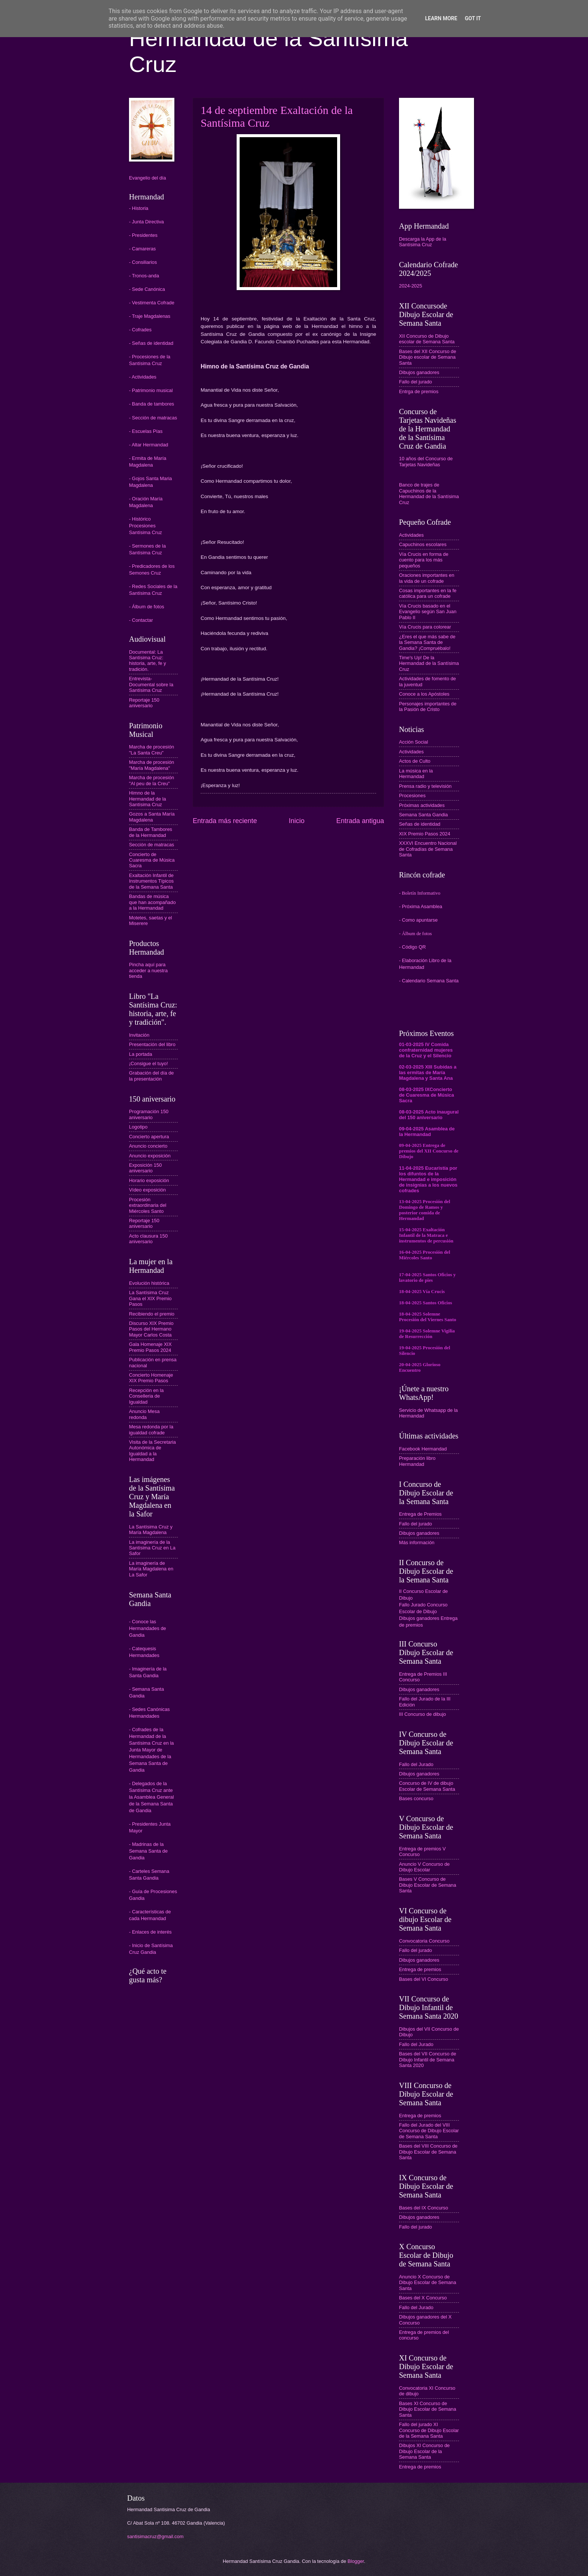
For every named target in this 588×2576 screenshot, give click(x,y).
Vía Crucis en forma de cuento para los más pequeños (423, 560)
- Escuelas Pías (145, 431)
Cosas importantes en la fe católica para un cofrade (427, 593)
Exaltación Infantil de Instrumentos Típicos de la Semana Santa (151, 881)
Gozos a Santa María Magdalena (152, 816)
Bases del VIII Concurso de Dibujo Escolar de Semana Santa (428, 2151)
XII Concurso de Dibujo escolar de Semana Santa (426, 338)
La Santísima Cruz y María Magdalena (150, 1529)
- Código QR (412, 947)
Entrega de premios (420, 1969)
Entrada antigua (360, 821)
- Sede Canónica (147, 289)
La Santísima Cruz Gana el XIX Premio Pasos (150, 1298)
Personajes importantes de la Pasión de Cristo (427, 706)
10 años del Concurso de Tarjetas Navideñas (426, 461)
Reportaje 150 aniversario (144, 702)
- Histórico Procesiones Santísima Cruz (145, 525)
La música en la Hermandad (416, 773)
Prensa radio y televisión (425, 786)
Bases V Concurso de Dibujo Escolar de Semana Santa (427, 1884)
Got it (473, 18)
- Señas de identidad (151, 343)
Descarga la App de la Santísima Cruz (422, 241)
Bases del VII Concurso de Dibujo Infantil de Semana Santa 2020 (427, 2059)
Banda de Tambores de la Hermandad (150, 832)
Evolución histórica (149, 1283)
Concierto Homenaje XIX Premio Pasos (151, 1377)
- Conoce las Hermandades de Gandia (147, 1628)
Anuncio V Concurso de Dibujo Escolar (424, 1867)
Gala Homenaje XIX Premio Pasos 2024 (150, 1347)
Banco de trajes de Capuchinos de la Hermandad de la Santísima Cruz (429, 493)
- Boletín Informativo (419, 893)
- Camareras (142, 248)
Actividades (411, 535)
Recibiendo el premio (151, 1314)
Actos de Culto (414, 761)
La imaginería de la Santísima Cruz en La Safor (152, 1548)
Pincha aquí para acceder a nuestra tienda (148, 970)
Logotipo (138, 1127)
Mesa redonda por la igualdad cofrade (151, 1429)
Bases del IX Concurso (423, 2208)
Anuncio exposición (150, 1156)
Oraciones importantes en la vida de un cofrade (426, 578)
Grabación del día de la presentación (151, 1075)
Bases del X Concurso (423, 2298)
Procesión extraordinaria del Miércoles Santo (147, 1205)
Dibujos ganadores (419, 372)
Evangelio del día (147, 178)
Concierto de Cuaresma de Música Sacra (152, 860)
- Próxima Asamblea (420, 906)
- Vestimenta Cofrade (151, 302)
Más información (416, 1542)
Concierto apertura (149, 1136)
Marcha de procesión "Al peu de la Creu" (151, 780)
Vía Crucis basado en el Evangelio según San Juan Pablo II (427, 611)
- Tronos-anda (144, 275)
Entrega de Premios (420, 1514)
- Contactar (141, 620)
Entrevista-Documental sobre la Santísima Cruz (151, 684)
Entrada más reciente (225, 821)
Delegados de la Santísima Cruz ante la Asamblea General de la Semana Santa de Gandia (151, 1797)
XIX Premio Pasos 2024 (424, 834)
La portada (140, 1054)
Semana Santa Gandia (423, 814)
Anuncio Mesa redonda (144, 1414)
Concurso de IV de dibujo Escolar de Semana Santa (427, 1786)
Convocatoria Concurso (424, 1941)
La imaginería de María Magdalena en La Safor (151, 1569)
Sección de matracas (151, 844)
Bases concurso (416, 1798)
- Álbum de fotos (146, 606)
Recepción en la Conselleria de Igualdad (146, 1396)
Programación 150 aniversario (148, 1114)
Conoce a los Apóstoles (424, 694)
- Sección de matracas (153, 418)
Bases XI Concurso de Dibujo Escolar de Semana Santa (427, 2409)
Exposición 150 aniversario (145, 1167)
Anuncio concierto (148, 1146)
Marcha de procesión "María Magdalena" (151, 765)
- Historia (138, 208)
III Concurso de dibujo (422, 1714)
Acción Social (413, 742)
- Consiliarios (143, 262)
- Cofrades (140, 329)
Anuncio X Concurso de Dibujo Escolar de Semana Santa (427, 2282)
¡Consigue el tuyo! (148, 1063)
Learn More (441, 18)
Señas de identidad (419, 824)
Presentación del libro (152, 1044)
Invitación (139, 1035)
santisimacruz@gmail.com (155, 2536)
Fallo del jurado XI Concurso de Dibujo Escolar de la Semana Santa (429, 2430)
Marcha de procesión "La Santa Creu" (151, 749)
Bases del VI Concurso (423, 1979)
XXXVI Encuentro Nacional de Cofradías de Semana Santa (428, 849)
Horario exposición (149, 1180)
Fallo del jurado (415, 382)
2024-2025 (410, 286)
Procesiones (412, 795)
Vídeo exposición (147, 1190)
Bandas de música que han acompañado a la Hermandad (152, 902)
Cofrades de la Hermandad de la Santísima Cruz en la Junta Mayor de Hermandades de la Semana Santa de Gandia (151, 1750)
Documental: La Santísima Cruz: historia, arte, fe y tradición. (147, 660)
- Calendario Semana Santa (429, 980)
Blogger (356, 2561)
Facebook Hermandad (423, 1449)
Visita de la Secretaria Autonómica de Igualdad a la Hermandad (152, 1450)
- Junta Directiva (146, 222)
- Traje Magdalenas (149, 316)
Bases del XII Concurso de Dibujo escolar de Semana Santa (427, 357)
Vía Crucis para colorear (425, 627)
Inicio (296, 821)
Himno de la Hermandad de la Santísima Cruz (147, 798)
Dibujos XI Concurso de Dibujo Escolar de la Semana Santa (424, 2451)
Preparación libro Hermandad (417, 1461)
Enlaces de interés (152, 1932)
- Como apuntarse (418, 920)
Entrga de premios (418, 391)
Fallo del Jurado (416, 1764)
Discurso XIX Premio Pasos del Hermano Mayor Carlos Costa (151, 1329)
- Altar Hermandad (148, 445)
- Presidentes (143, 235)
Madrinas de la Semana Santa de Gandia (148, 1851)
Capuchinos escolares (423, 544)
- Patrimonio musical (151, 390)
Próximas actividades (422, 805)
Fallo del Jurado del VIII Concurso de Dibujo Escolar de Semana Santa (429, 2130)
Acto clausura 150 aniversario (148, 1238)
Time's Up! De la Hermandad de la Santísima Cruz (429, 663)
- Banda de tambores (151, 404)
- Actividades (142, 377)
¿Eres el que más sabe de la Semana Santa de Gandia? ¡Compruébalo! (427, 642)
